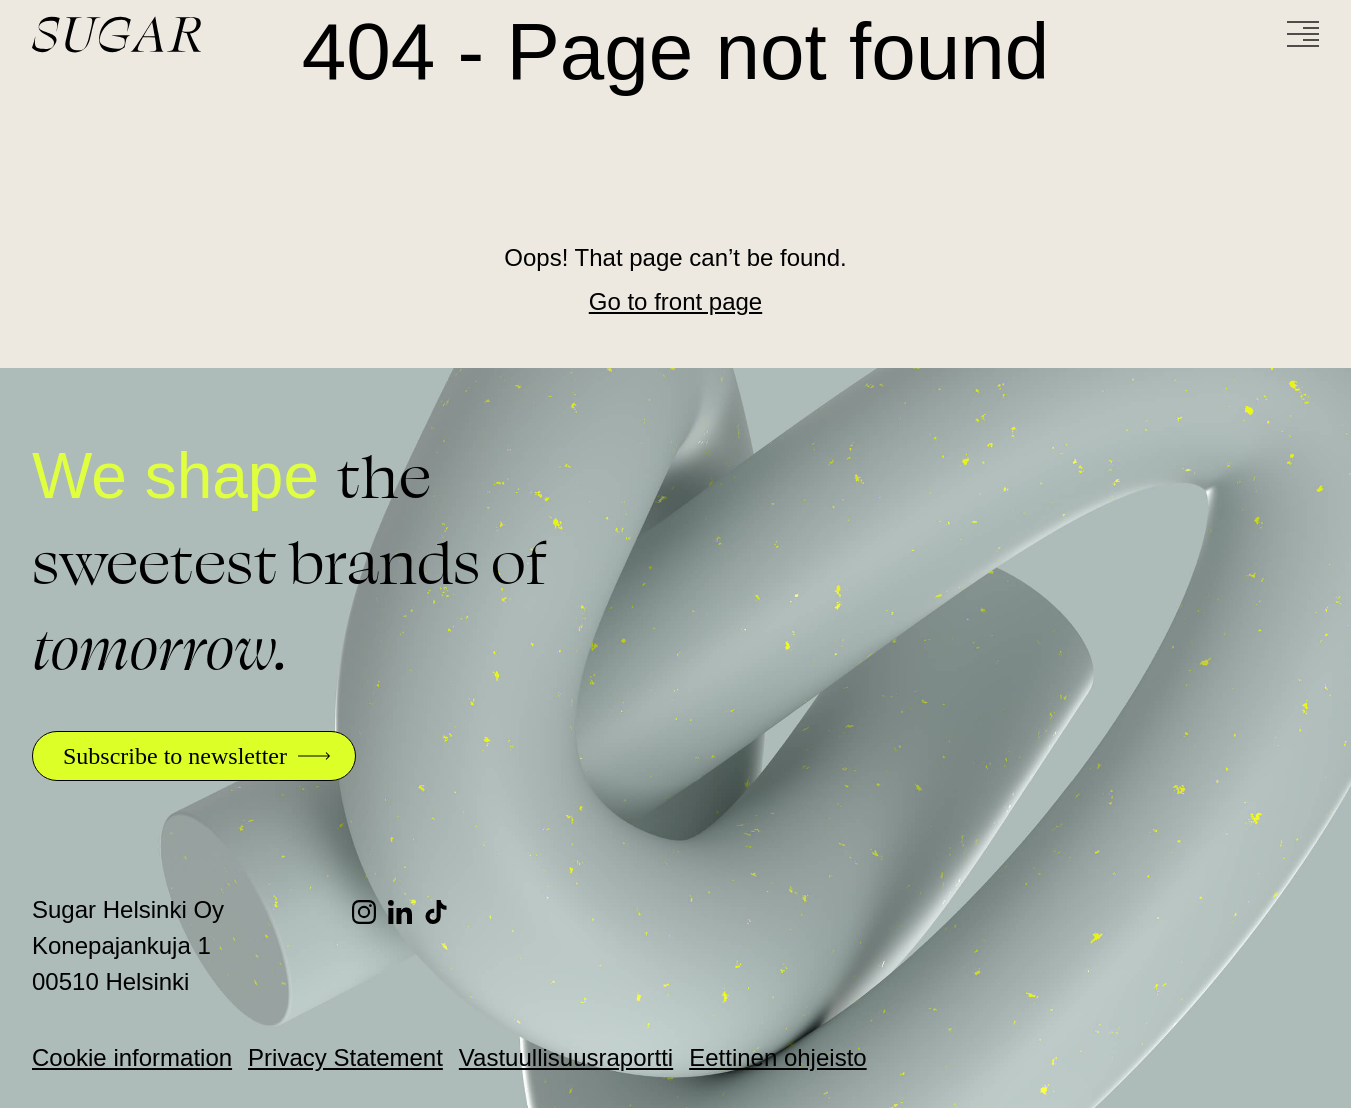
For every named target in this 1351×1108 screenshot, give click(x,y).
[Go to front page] (192, 34)
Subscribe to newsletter (175, 756)
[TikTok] (442, 912)
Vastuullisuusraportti (566, 1057)
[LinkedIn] (406, 912)
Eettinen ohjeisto (777, 1057)
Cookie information (132, 1057)
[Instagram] (370, 912)
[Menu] (1303, 34)
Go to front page (675, 301)
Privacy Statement (345, 1057)
